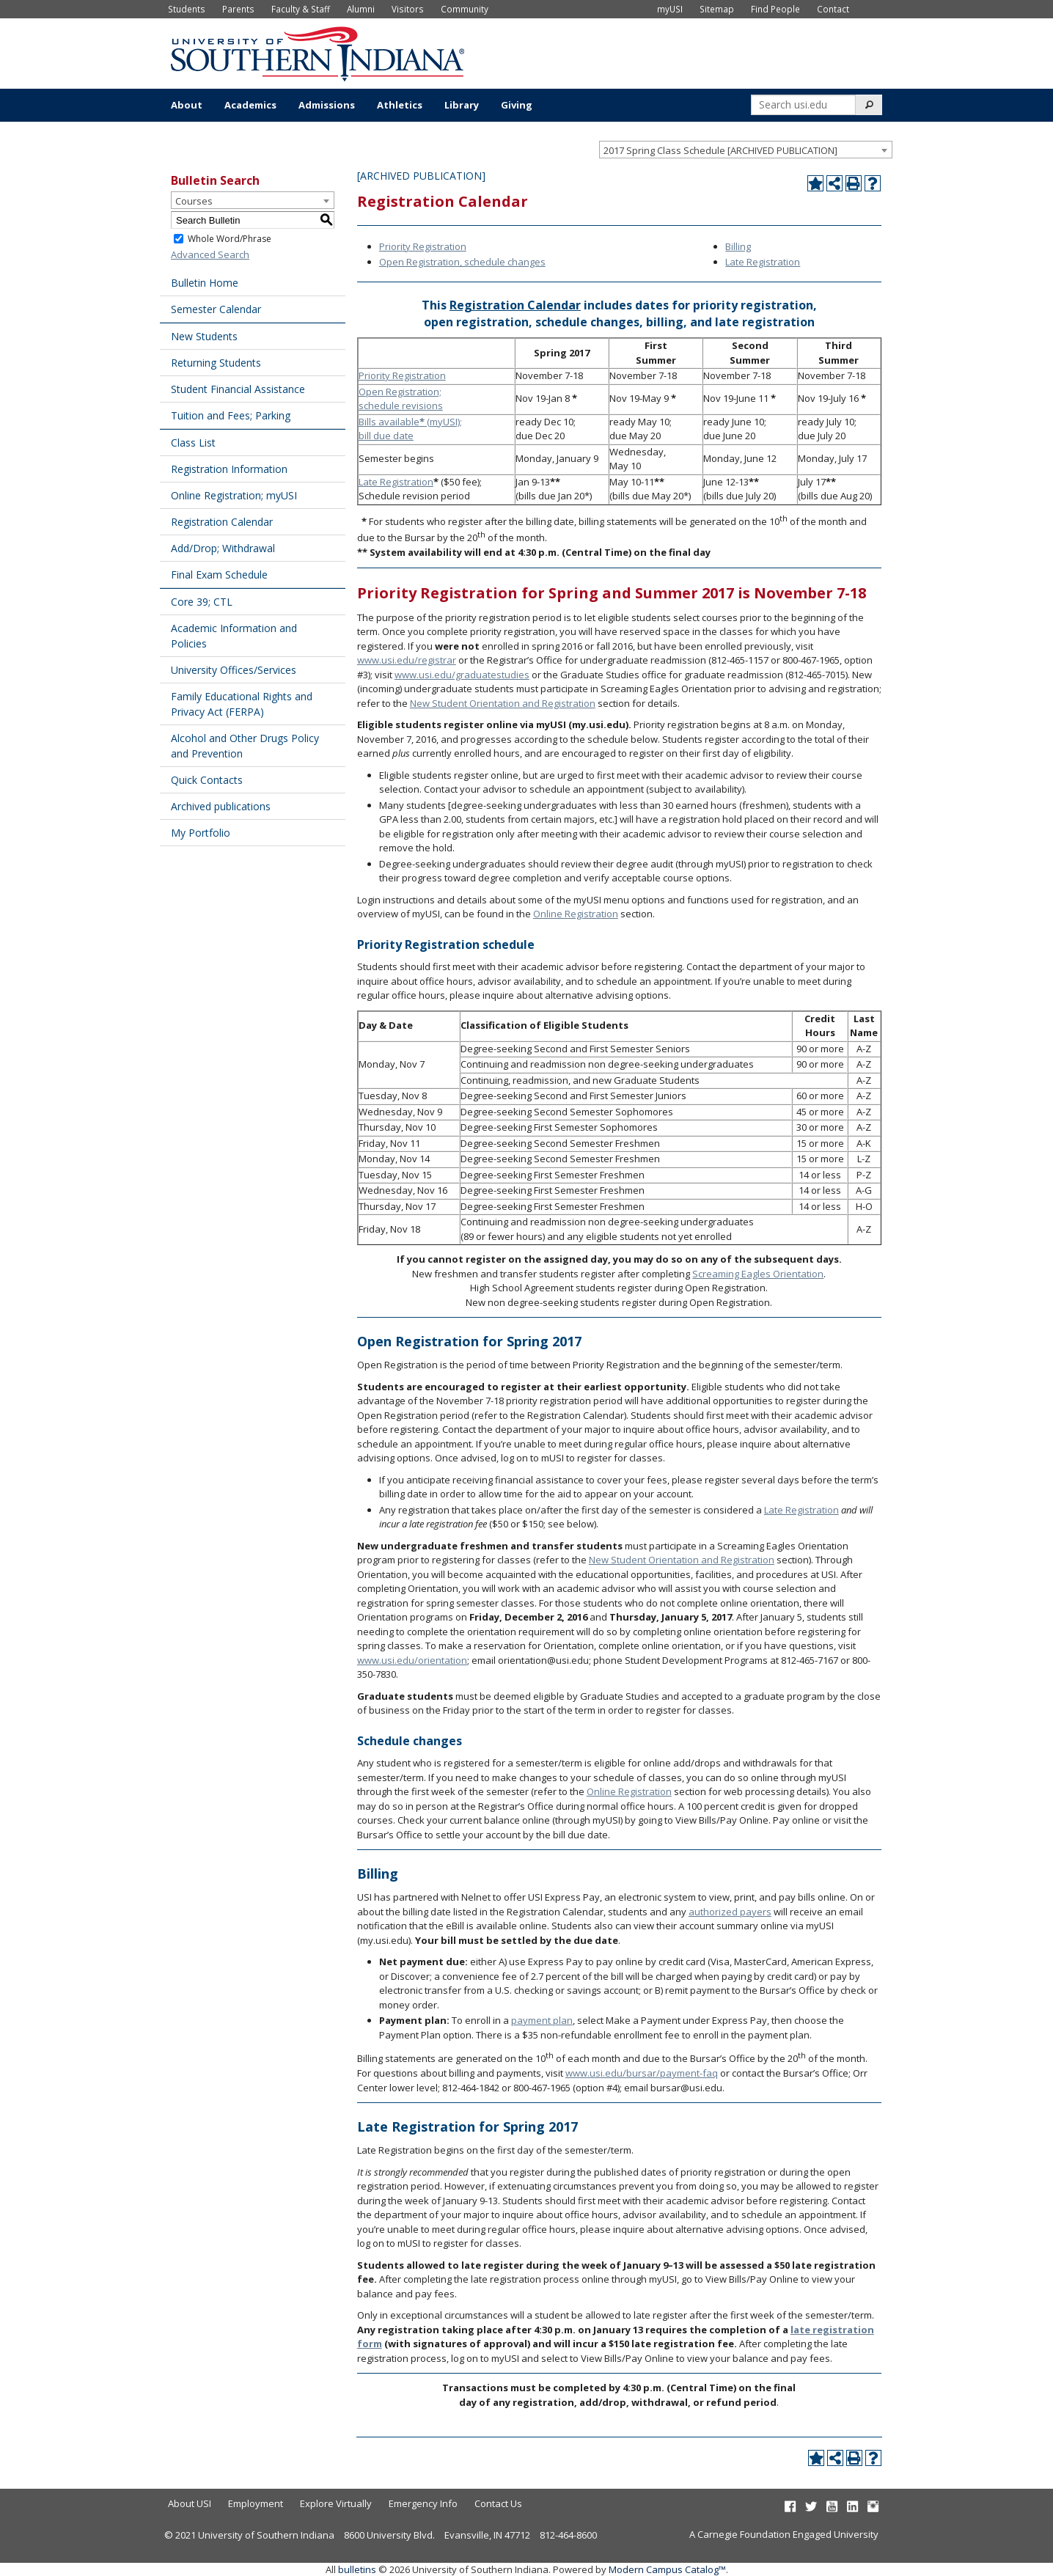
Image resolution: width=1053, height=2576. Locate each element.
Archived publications (221, 806)
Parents (238, 9)
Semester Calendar (216, 309)
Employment (255, 2503)
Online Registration (575, 913)
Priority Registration (422, 246)
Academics (250, 104)
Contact (833, 9)
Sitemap (717, 9)
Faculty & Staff (300, 9)
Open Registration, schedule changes (462, 261)
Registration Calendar (222, 522)
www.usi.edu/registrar (406, 660)
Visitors (408, 9)
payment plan (542, 2020)
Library (461, 104)
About (186, 104)
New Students (204, 336)
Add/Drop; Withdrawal (223, 548)
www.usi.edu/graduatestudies (462, 674)
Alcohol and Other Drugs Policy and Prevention (245, 745)
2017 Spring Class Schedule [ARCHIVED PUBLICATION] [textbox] (720, 150)
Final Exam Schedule (219, 574)
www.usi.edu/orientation (412, 1660)
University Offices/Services (233, 670)
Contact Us (498, 2503)
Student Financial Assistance (238, 389)
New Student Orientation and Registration (502, 703)
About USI (189, 2503)
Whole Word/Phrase (229, 238)
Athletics (399, 104)
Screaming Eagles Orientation (757, 1273)
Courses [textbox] (194, 201)
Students (186, 9)
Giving (516, 104)
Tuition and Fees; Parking (230, 415)
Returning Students (216, 363)
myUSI (670, 9)
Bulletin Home (204, 283)
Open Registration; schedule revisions (401, 399)
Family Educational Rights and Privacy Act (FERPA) (241, 704)
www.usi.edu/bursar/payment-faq (641, 2073)
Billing (738, 246)
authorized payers (730, 1911)
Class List (193, 442)
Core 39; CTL (201, 602)
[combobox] (745, 149)
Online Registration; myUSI (234, 495)
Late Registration (762, 261)
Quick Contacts (207, 780)
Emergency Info (423, 2503)
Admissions (326, 104)
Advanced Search (210, 254)
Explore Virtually (336, 2503)
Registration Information (229, 469)
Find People (775, 9)
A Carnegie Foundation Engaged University (783, 2534)
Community (464, 9)
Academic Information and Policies (234, 635)
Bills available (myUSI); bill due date (410, 429)
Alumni (361, 9)
